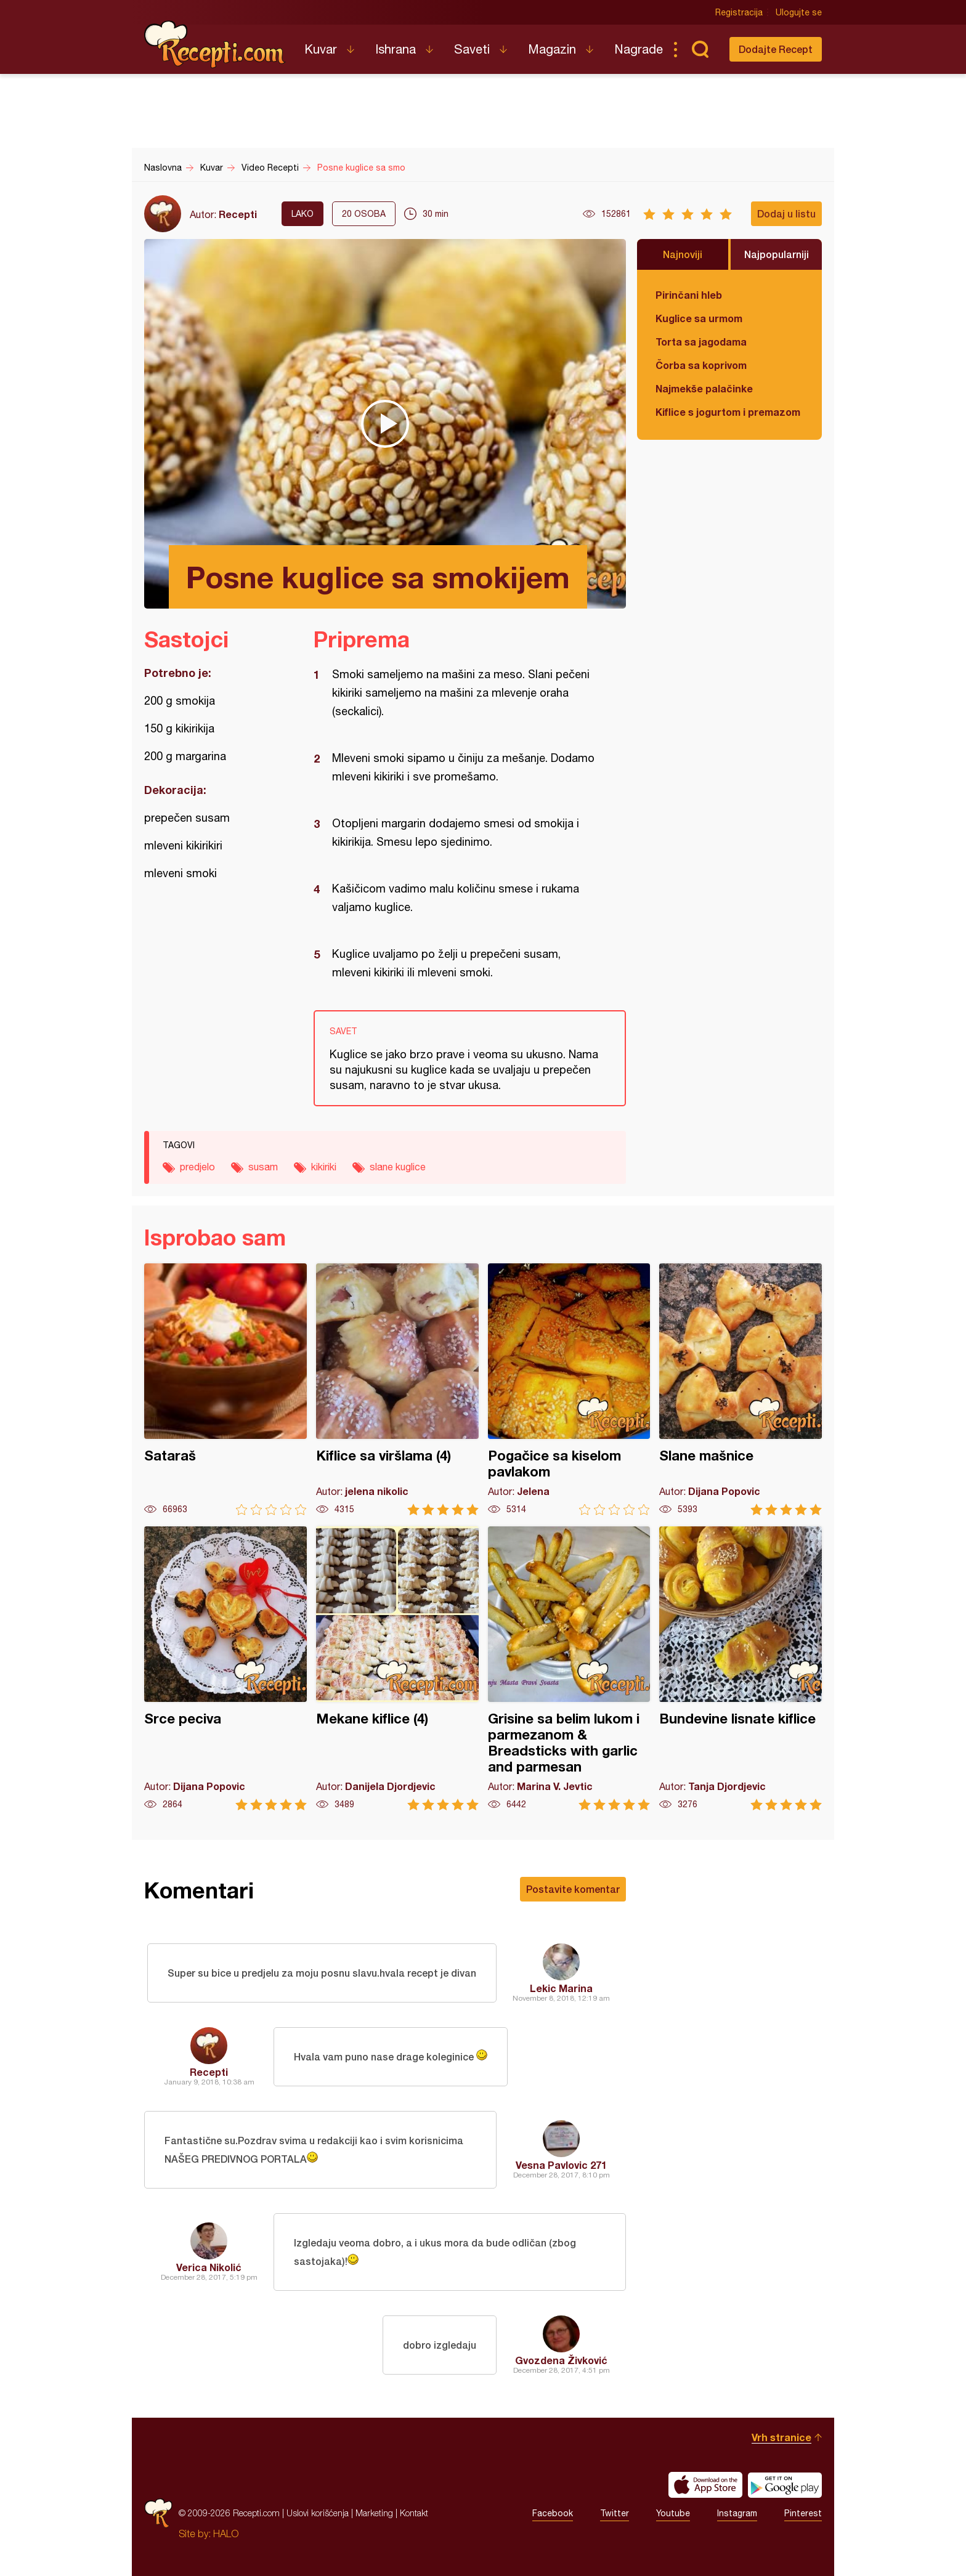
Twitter (614, 2513)
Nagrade (638, 49)
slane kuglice (398, 1166)
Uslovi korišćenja (317, 2513)
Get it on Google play (785, 2485)
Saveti (472, 49)
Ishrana (395, 49)
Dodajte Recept (776, 49)
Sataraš (225, 1389)
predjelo (197, 1166)
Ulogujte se (799, 12)
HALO (225, 2533)
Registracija (739, 12)
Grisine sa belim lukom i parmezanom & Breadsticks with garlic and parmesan (569, 1668)
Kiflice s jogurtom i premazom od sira (729, 412)
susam (263, 1166)
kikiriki (323, 1166)
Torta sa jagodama (701, 341)
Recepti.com (215, 44)
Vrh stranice (781, 2437)
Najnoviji (682, 254)
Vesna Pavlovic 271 (561, 2165)
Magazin (552, 49)
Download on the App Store (705, 2485)
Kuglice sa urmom (699, 318)
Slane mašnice (740, 1389)
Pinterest (803, 2513)
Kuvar (320, 49)
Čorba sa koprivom (701, 365)
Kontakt (414, 2513)
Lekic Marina (561, 1988)
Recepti (238, 214)
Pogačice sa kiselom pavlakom (569, 1389)
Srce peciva (225, 1668)
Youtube (673, 2513)
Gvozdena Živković (561, 2360)
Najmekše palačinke (704, 388)
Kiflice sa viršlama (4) (397, 1389)
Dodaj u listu (786, 213)
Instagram (737, 2513)
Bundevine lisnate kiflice (740, 1668)
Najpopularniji (776, 254)
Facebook (552, 2513)
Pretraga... (699, 49)
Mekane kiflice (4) (397, 1668)
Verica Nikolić (209, 2267)
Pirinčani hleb (689, 295)
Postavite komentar (573, 1889)
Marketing (374, 2513)
